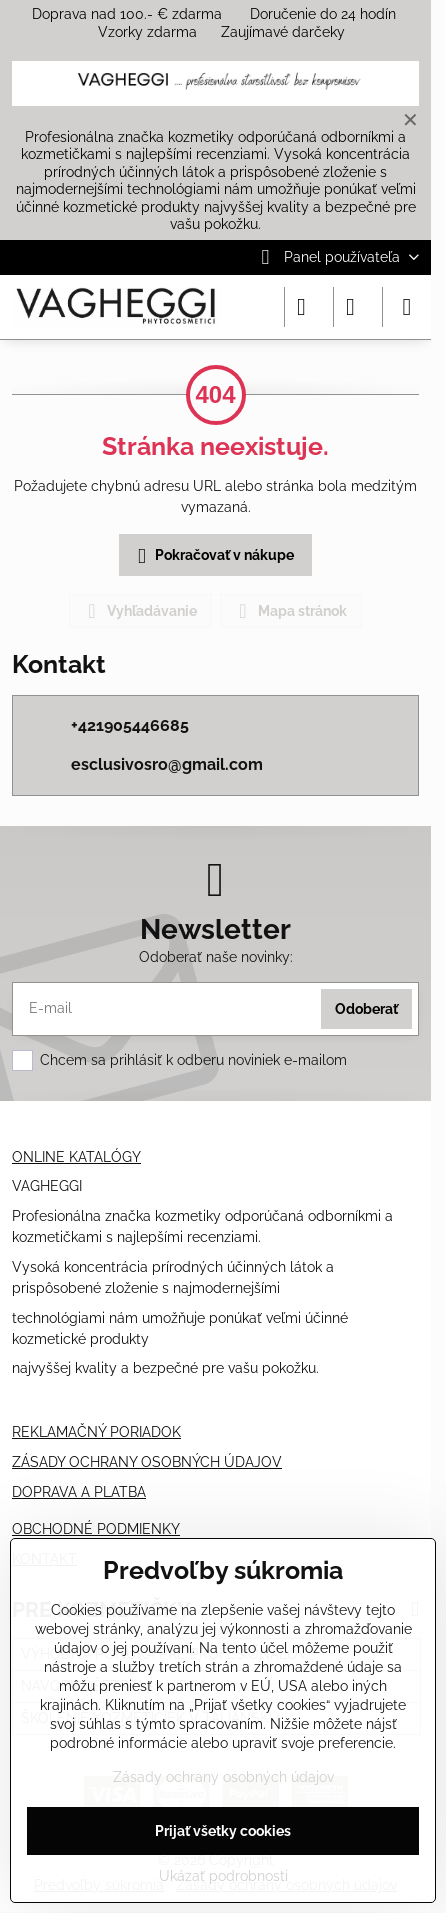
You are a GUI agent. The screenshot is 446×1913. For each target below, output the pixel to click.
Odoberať (366, 1009)
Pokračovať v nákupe (212, 556)
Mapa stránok (290, 611)
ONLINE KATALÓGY (76, 1157)
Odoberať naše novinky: (216, 957)
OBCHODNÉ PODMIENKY (96, 1529)
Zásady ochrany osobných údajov (223, 1777)
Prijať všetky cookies (223, 1831)
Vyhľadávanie (139, 611)
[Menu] (407, 307)
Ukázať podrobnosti (223, 1876)
